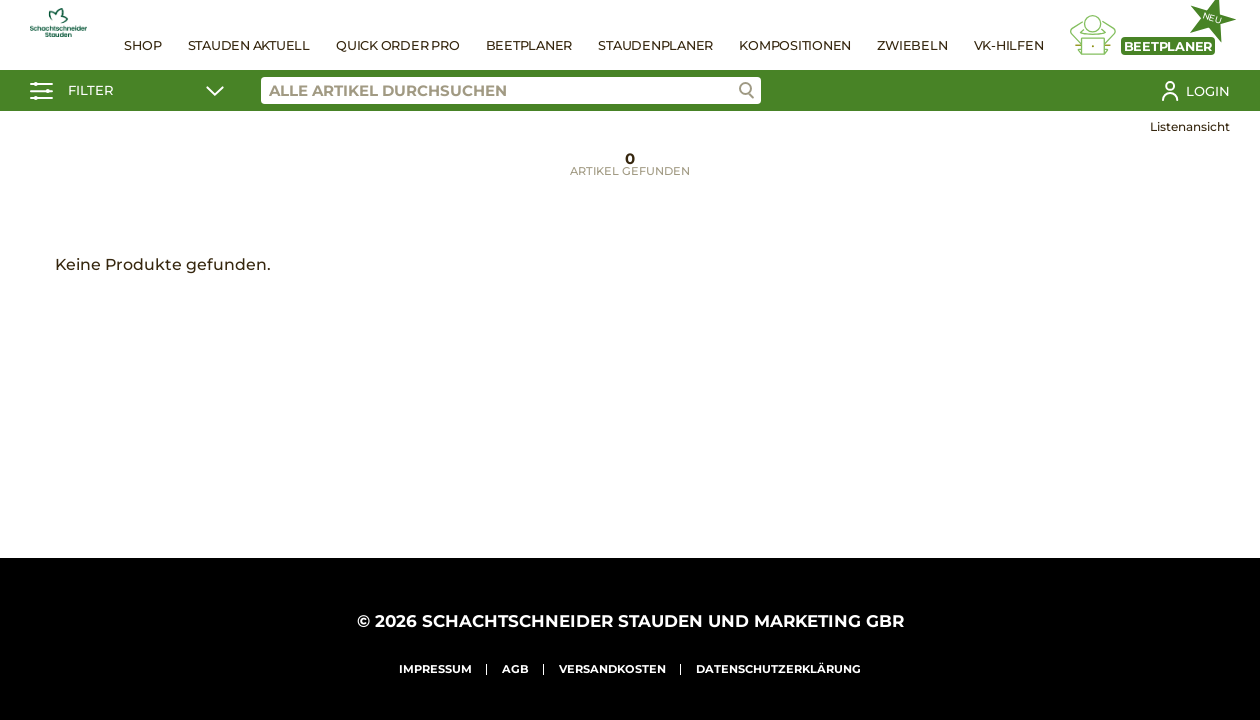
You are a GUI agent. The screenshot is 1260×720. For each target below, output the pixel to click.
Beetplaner (529, 45)
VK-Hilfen (1009, 45)
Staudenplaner (655, 45)
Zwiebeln (912, 45)
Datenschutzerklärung (778, 669)
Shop (142, 45)
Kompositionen (795, 45)
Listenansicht (1190, 126)
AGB (515, 669)
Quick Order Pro (397, 45)
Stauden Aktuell (249, 45)
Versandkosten (612, 669)
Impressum (435, 669)
